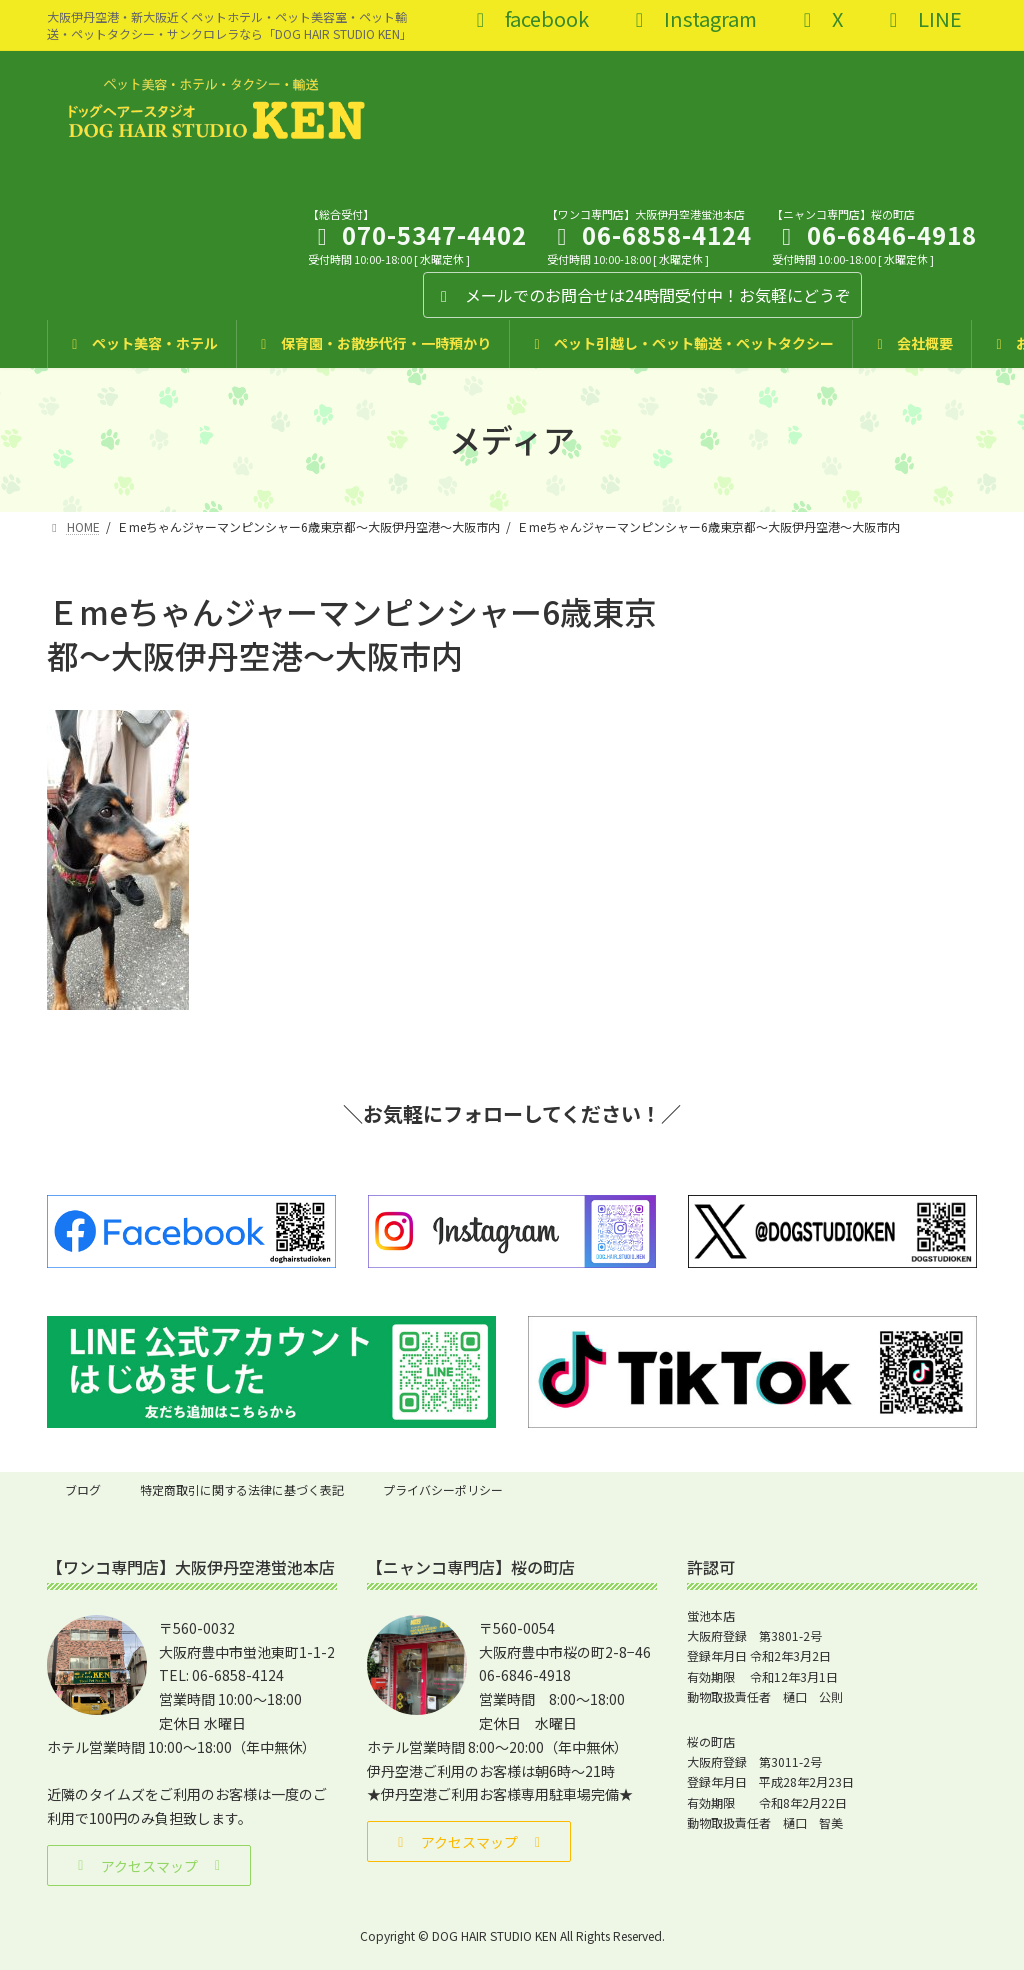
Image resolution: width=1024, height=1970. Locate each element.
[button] (149, 1865)
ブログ (83, 1489)
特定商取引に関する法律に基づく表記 (242, 1489)
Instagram (692, 20)
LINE (921, 20)
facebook (528, 20)
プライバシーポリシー (443, 1489)
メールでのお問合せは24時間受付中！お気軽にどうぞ (642, 295)
